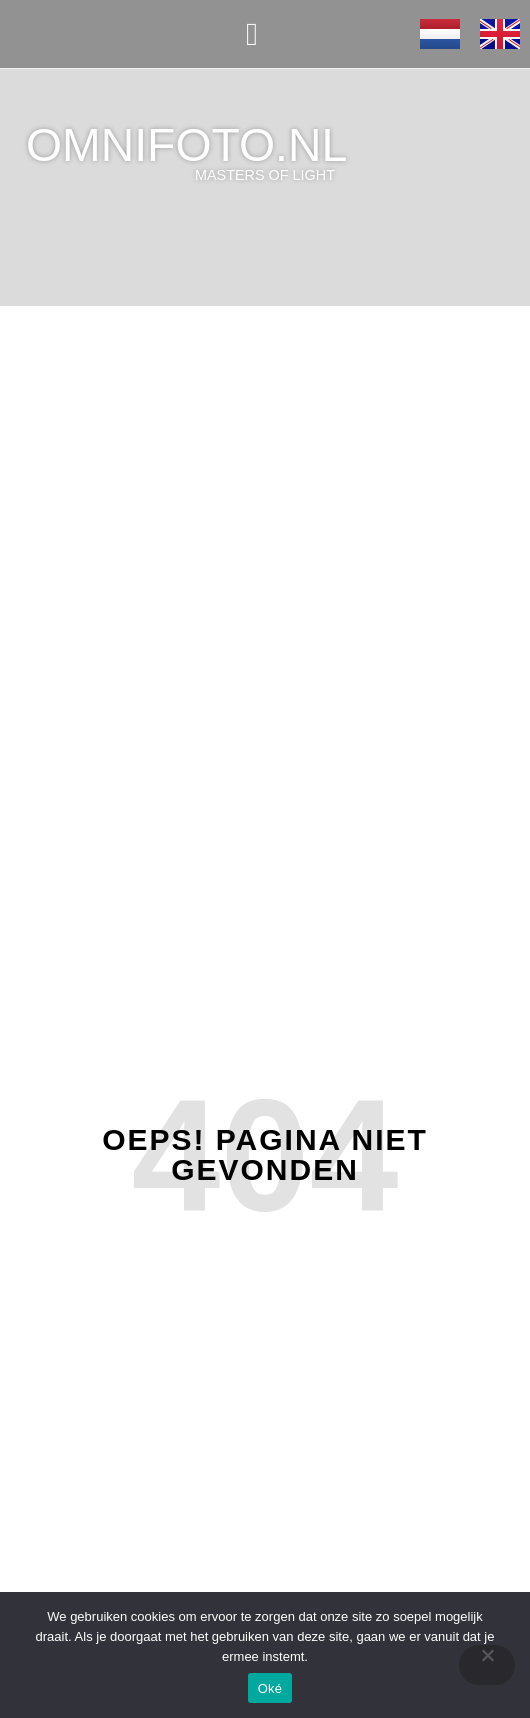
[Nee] (487, 1665)
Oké (270, 1688)
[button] (252, 34)
